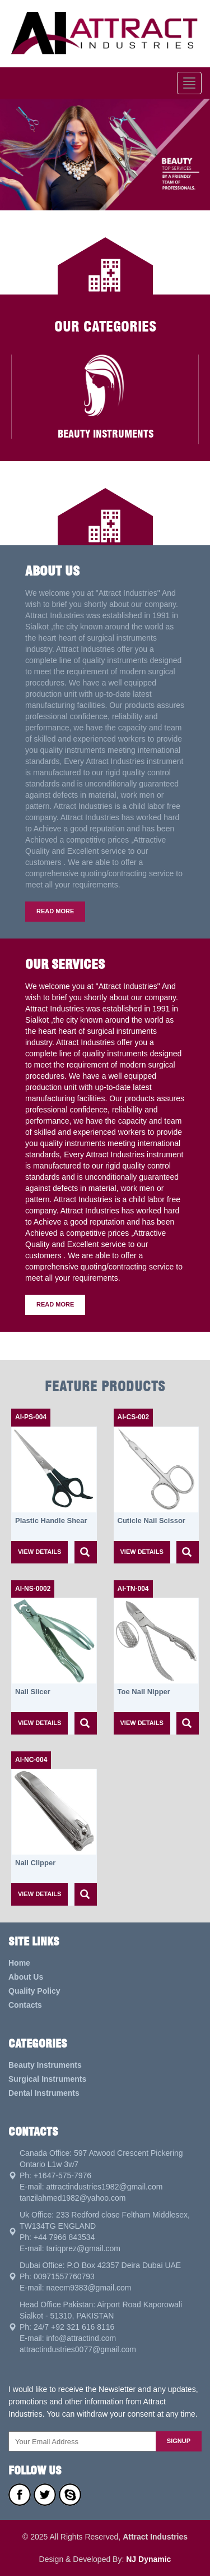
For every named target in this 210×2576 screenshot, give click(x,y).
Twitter (45, 2494)
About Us (25, 1976)
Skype (70, 2494)
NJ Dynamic (148, 2559)
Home (19, 1962)
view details (39, 1551)
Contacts (25, 2004)
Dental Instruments (44, 2093)
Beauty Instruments (45, 2064)
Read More (55, 911)
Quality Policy (34, 1990)
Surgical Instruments (47, 2078)
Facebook (19, 2494)
